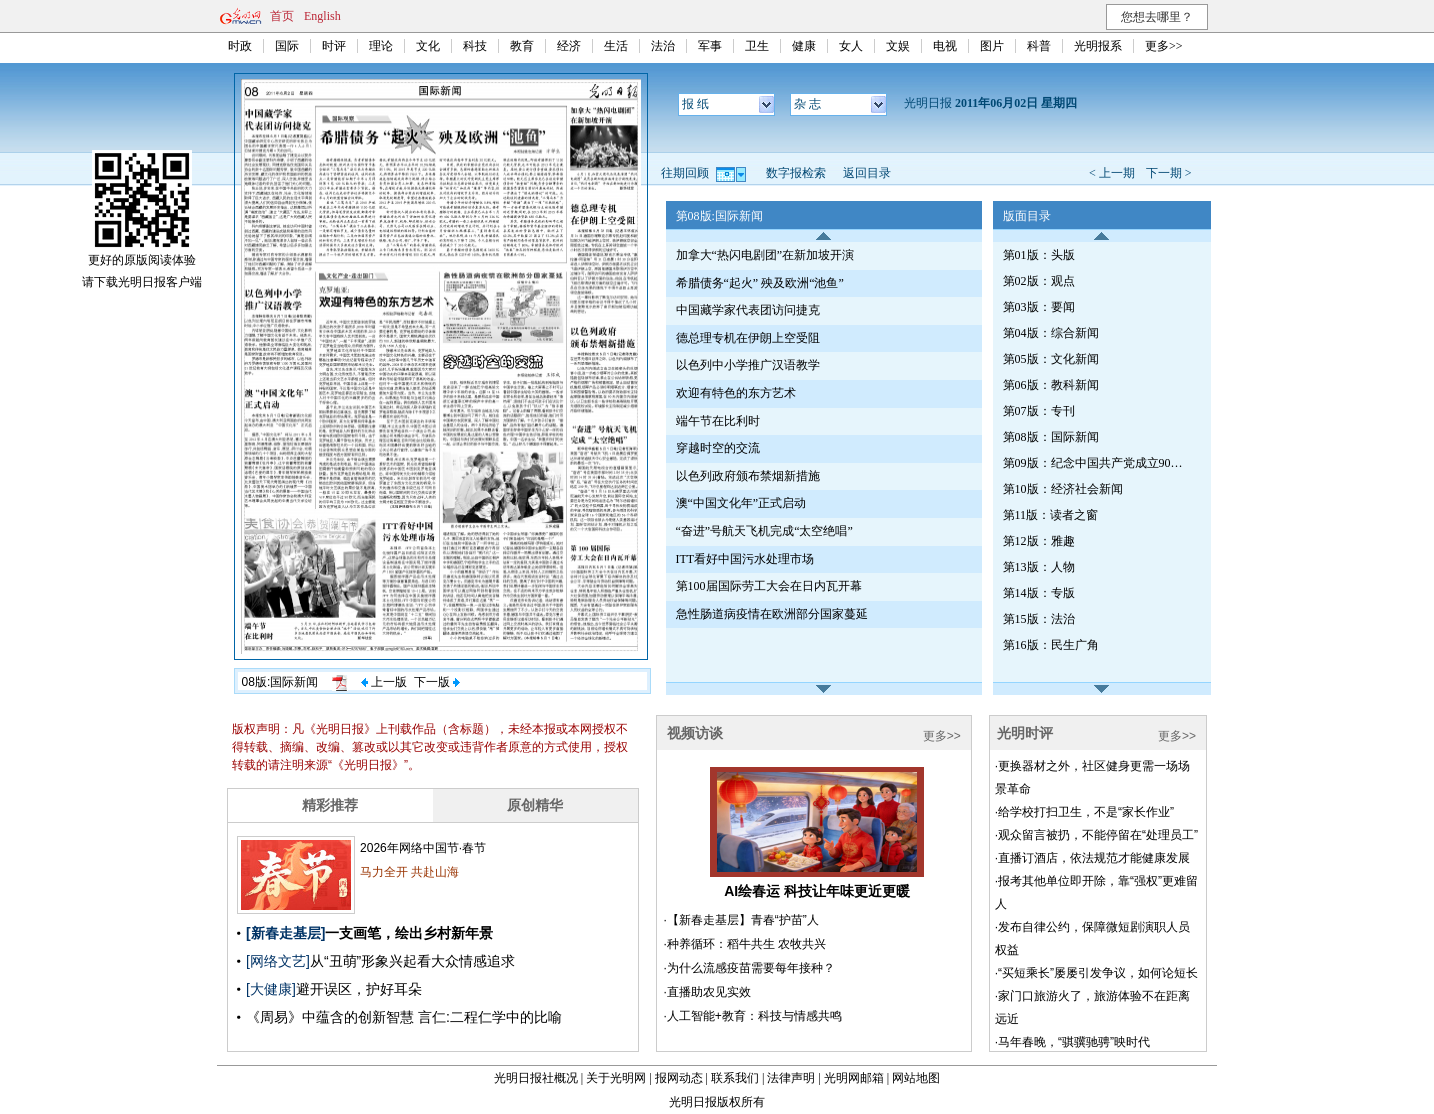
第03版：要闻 (1039, 307)
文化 (428, 46)
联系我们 (735, 1078)
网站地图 (916, 1078)
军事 (710, 46)
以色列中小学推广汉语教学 (748, 365)
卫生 (757, 46)
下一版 (437, 682)
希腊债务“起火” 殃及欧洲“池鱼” (760, 283)
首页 (282, 16)
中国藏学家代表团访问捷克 (748, 310)
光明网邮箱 (854, 1078)
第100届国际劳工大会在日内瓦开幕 (769, 586)
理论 (381, 46)
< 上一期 (1112, 173)
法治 (663, 46)
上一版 (384, 682)
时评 (334, 46)
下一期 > (1169, 173)
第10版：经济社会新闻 (1063, 489)
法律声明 (791, 1078)
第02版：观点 (1039, 281)
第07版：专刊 (1039, 411)
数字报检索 (796, 173)
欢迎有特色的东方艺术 (736, 393)
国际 (287, 46)
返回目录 (867, 173)
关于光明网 (616, 1078)
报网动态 (679, 1078)
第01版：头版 (1039, 255)
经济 (569, 46)
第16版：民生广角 (1051, 645)
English (322, 16)
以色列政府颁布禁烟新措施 (748, 476)
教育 (522, 46)
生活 (616, 46)
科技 (475, 46)
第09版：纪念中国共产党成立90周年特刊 (1098, 463)
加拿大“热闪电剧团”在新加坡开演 (765, 255)
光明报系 (1098, 46)
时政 (240, 46)
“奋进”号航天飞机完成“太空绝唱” (764, 531)
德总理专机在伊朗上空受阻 (748, 338)
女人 (851, 46)
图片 (992, 46)
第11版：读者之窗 (1051, 515)
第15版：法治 (1039, 619)
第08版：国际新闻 (1051, 437)
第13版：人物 (1039, 567)
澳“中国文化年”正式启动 (741, 503)
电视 (945, 46)
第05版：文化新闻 (1051, 359)
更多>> (1164, 46)
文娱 (898, 46)
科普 (1039, 46)
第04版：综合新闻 (1051, 333)
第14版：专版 (1039, 593)
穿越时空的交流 (718, 448)
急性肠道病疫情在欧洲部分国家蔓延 (772, 614)
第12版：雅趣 (1039, 541)
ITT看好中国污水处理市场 (745, 559)
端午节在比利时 (718, 421)
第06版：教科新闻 (1051, 385)
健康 (804, 46)
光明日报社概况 (536, 1078)
